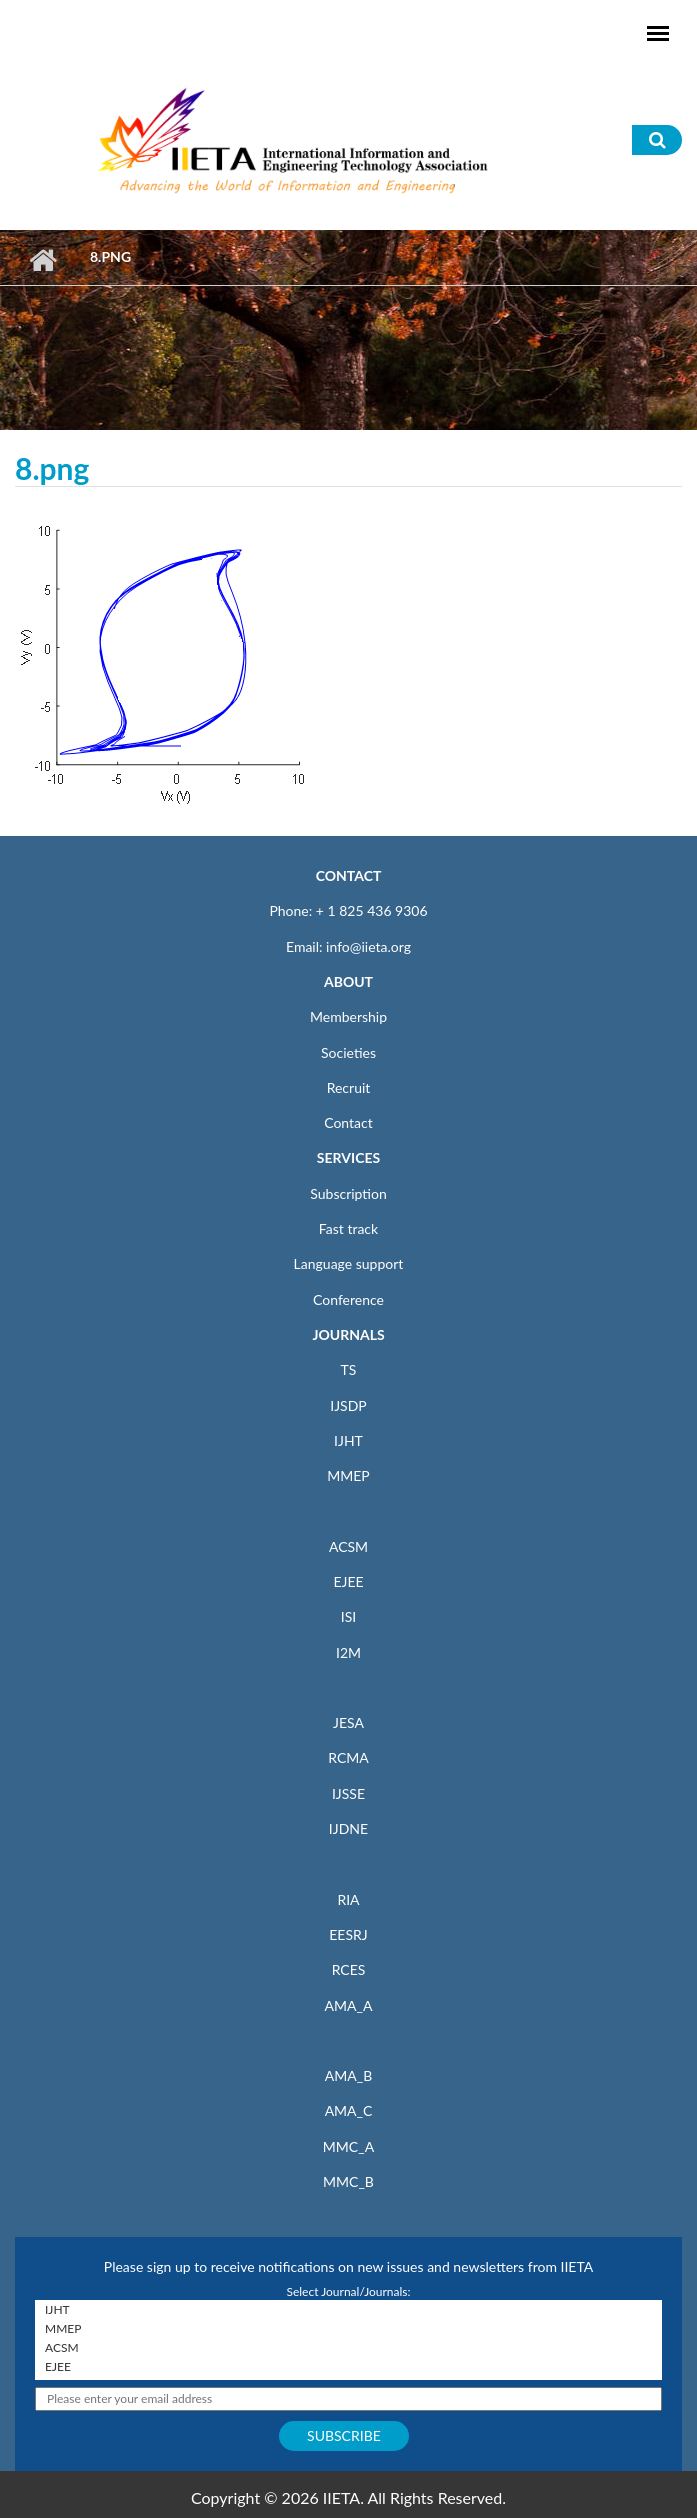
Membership (348, 1016)
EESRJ (348, 1934)
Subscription (348, 1193)
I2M (348, 1652)
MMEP (348, 1475)
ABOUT (348, 981)
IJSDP (348, 1405)
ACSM (348, 1546)
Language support (349, 1263)
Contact (348, 1122)
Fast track (348, 1228)
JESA (348, 1722)
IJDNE (348, 1828)
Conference (348, 1299)
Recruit (349, 1087)
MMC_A (348, 2146)
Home (42, 260)
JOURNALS (348, 1334)
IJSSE (348, 1793)
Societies (348, 1052)
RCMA (348, 1757)
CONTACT (349, 875)
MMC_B (348, 2181)
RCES (349, 1969)
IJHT (348, 1440)
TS (349, 1369)
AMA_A (349, 2005)
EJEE (348, 1581)
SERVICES (348, 1157)
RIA (348, 1899)
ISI (348, 1616)
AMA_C (349, 2110)
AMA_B (348, 2075)
